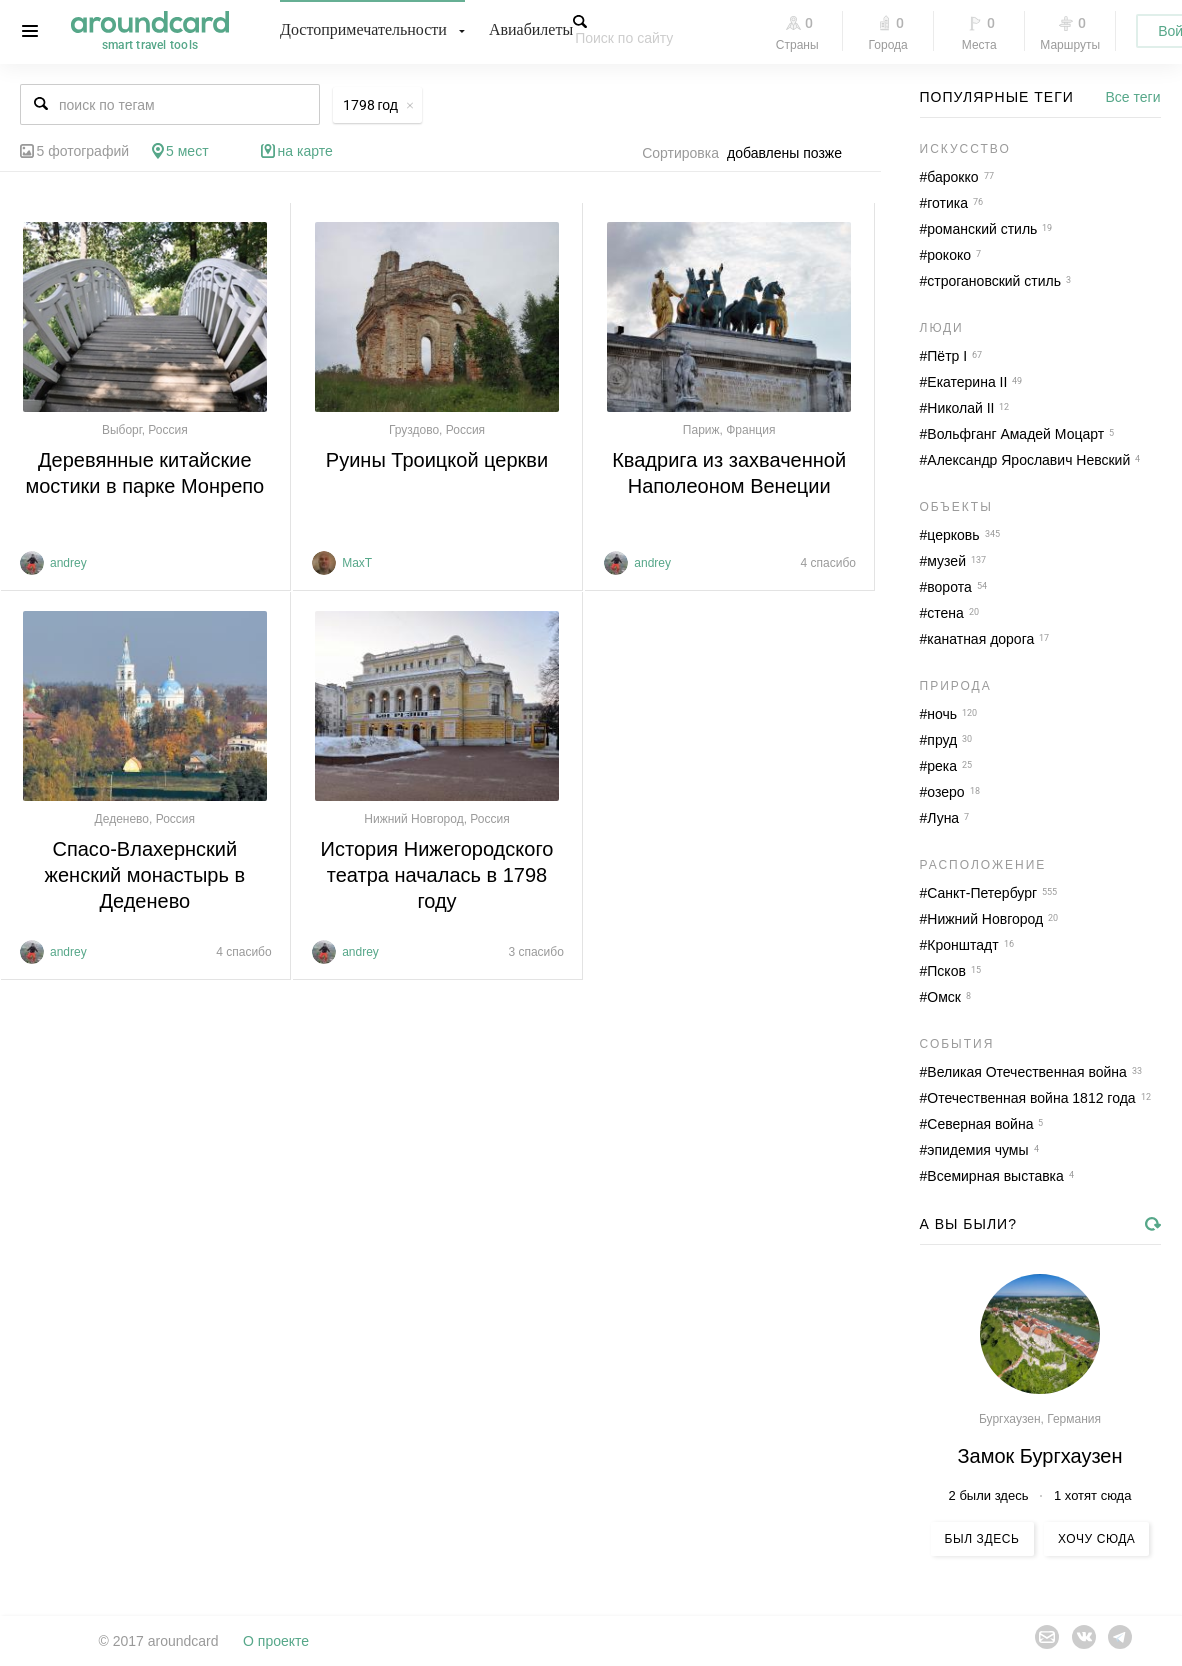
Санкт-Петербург (982, 893)
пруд (942, 740)
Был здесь (982, 1539)
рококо (949, 255)
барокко (952, 177)
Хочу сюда (1096, 1539)
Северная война (980, 1124)
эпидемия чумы (977, 1150)
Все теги (1133, 97)
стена (945, 613)
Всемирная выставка (995, 1176)
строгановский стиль (994, 281)
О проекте (276, 1641)
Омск (944, 997)
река (942, 766)
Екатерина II (967, 382)
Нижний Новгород (985, 919)
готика (947, 203)
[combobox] (790, 153)
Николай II (960, 408)
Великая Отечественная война (1027, 1072)
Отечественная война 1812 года (1031, 1098)
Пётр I (947, 356)
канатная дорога (980, 639)
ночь (942, 714)
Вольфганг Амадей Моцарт (1015, 434)
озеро (945, 792)
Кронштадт (962, 945)
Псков (946, 971)
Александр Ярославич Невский (1028, 460)
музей (946, 561)
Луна (943, 818)
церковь (953, 535)
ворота (949, 587)
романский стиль (982, 229)
